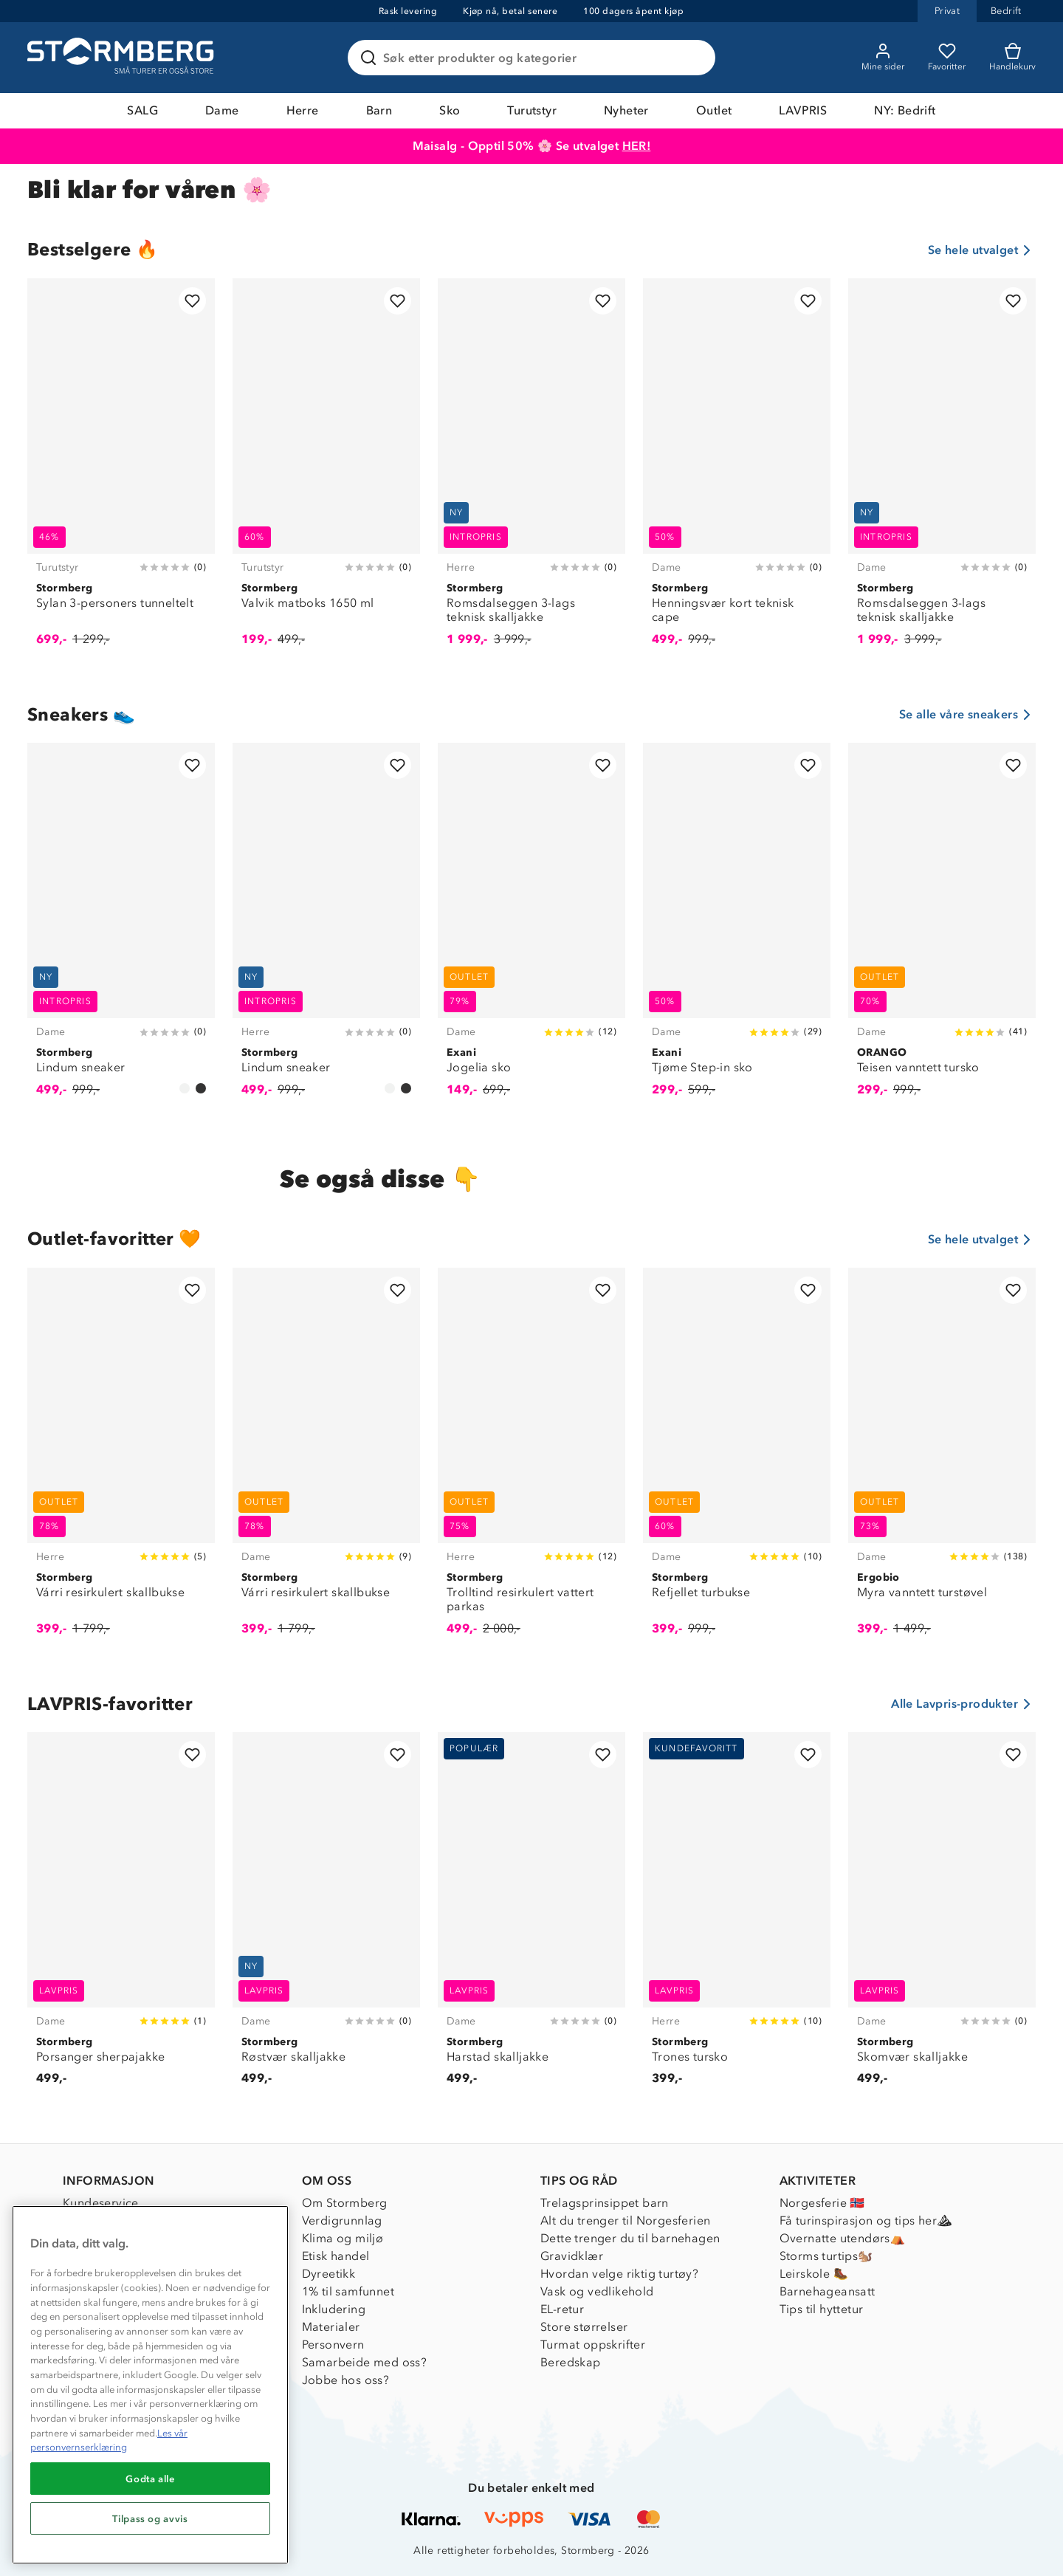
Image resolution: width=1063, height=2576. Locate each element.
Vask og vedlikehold (597, 2291)
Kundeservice (101, 2203)
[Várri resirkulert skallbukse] (121, 1460)
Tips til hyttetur (822, 2309)
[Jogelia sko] (531, 928)
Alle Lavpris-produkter (963, 1704)
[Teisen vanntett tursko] (942, 928)
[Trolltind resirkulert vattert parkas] (531, 1460)
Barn (379, 110)
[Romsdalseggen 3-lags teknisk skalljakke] (531, 470)
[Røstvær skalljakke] (326, 1917)
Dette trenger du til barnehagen (630, 2238)
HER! (636, 146)
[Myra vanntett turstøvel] (942, 1460)
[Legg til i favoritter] (192, 301)
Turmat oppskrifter (592, 2345)
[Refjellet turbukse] (736, 1460)
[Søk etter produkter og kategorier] (534, 57)
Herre (302, 110)
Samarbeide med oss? (364, 2362)
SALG (142, 110)
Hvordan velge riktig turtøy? (619, 2274)
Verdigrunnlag (342, 2220)
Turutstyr (532, 110)
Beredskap (570, 2362)
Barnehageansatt (827, 2291)
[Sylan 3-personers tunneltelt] (121, 470)
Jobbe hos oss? (346, 2380)
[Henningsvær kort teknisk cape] (736, 470)
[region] (150, 2384)
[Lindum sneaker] (121, 928)
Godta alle (150, 2478)
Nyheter (626, 110)
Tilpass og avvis (150, 2518)
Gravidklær (571, 2256)
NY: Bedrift (904, 110)
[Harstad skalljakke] (531, 1917)
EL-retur (562, 2309)
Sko (449, 110)
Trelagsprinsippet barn (604, 2203)
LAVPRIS (803, 110)
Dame (222, 110)
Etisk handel (336, 2256)
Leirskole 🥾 (814, 2274)
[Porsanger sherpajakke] (121, 1917)
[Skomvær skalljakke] (942, 1917)
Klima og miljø (343, 2238)
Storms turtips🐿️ (826, 2256)
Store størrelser (583, 2327)
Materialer (331, 2327)
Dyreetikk (329, 2274)
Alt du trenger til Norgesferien (625, 2220)
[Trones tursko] (736, 1917)
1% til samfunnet (348, 2291)
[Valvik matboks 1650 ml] (326, 470)
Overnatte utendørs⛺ (843, 2238)
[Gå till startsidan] (122, 58)
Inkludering (333, 2309)
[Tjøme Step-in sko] (736, 928)
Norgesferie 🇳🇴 (822, 2203)
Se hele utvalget (982, 250)
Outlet (714, 110)
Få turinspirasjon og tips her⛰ (866, 2220)
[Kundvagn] (1012, 57)
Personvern (333, 2345)
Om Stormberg (345, 2203)
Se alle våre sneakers (967, 715)
